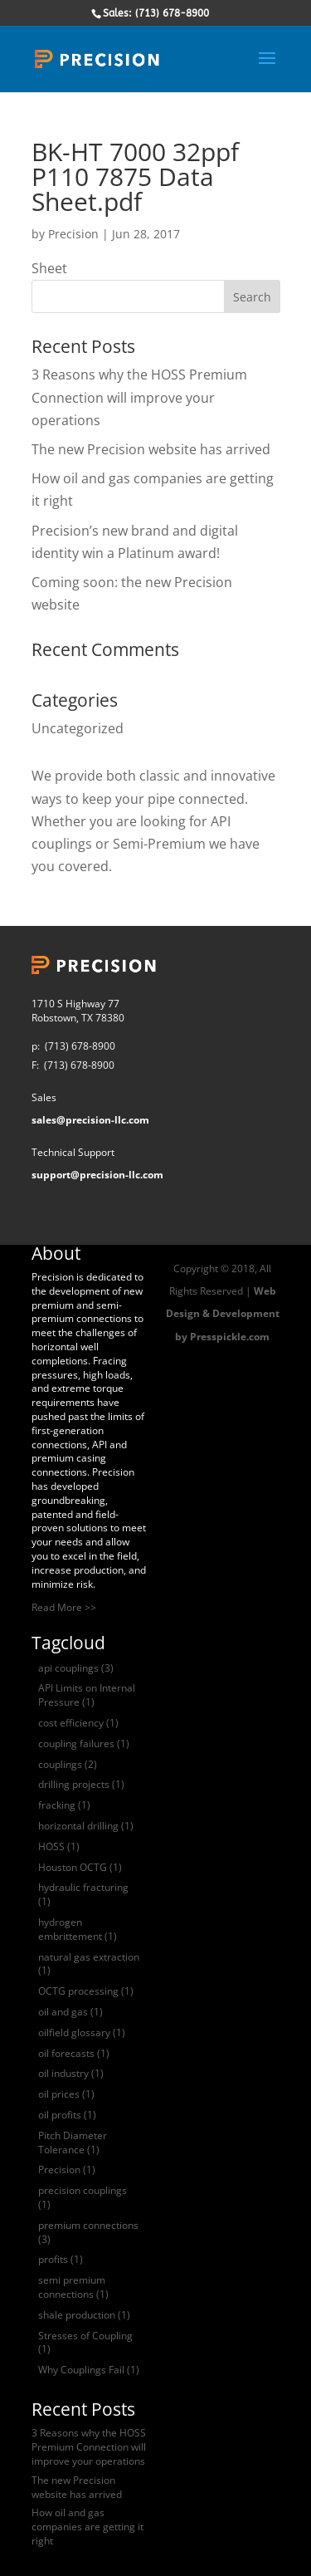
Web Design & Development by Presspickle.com (222, 1313)
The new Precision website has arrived (151, 449)
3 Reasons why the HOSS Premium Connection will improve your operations (139, 397)
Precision (73, 234)
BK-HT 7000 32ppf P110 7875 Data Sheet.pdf (135, 176)
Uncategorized (78, 728)
